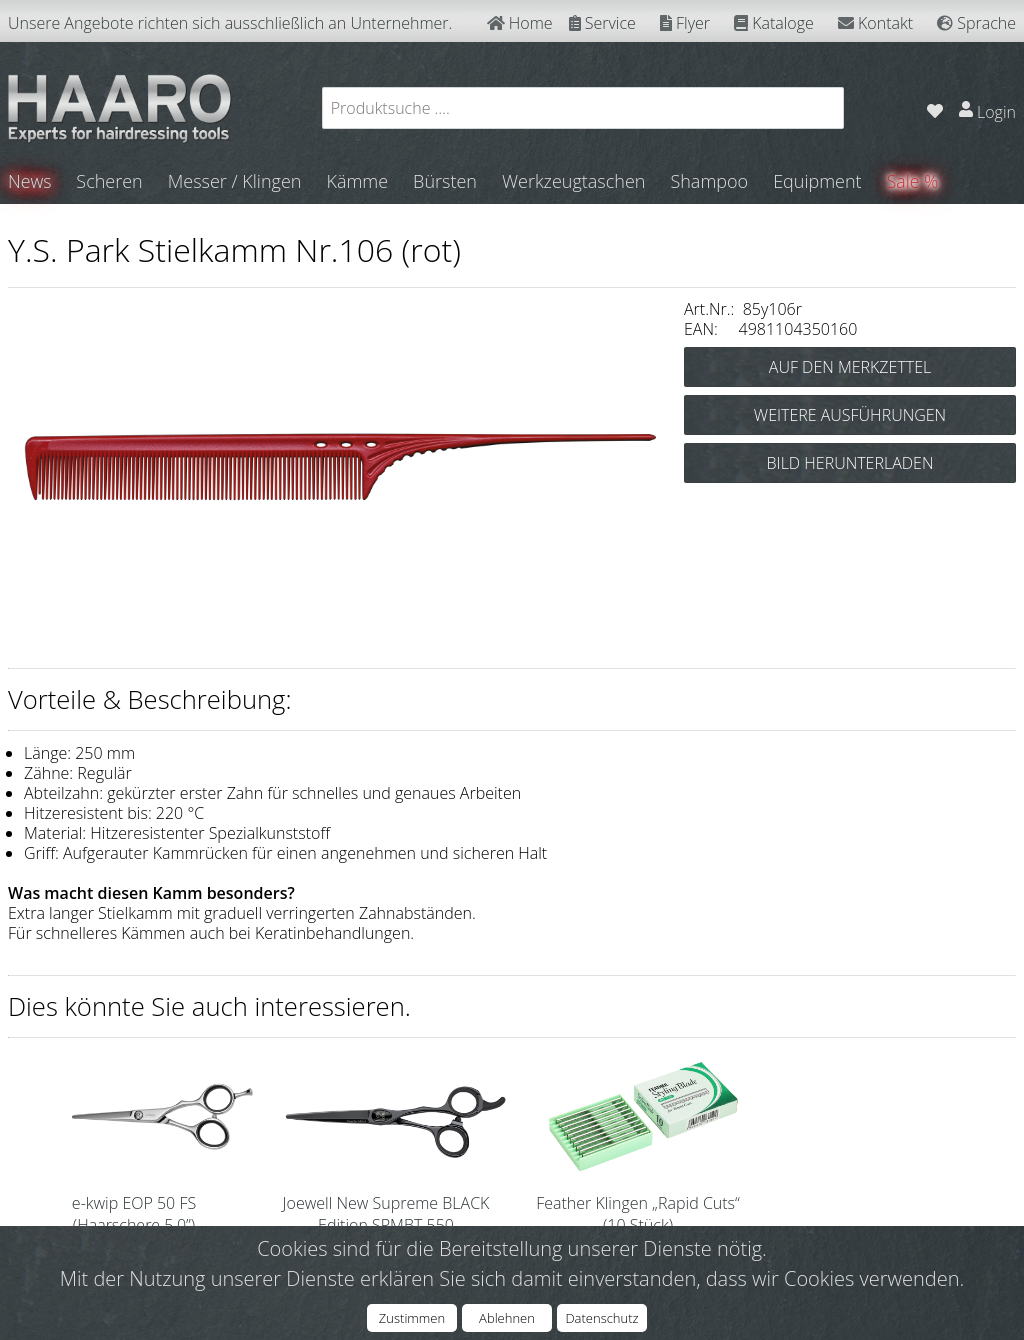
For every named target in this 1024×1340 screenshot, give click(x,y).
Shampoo (710, 181)
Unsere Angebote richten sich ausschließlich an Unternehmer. (230, 23)
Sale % (914, 181)
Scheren (110, 181)
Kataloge (774, 23)
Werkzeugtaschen (574, 181)
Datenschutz (601, 1318)
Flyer (685, 23)
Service (602, 23)
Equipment (818, 181)
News (30, 181)
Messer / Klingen (236, 181)
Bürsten (446, 181)
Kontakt (875, 23)
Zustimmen (412, 1318)
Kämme (358, 181)
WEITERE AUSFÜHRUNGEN (850, 414)
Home (520, 23)
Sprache (976, 23)
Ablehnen (507, 1318)
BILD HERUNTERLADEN (850, 462)
